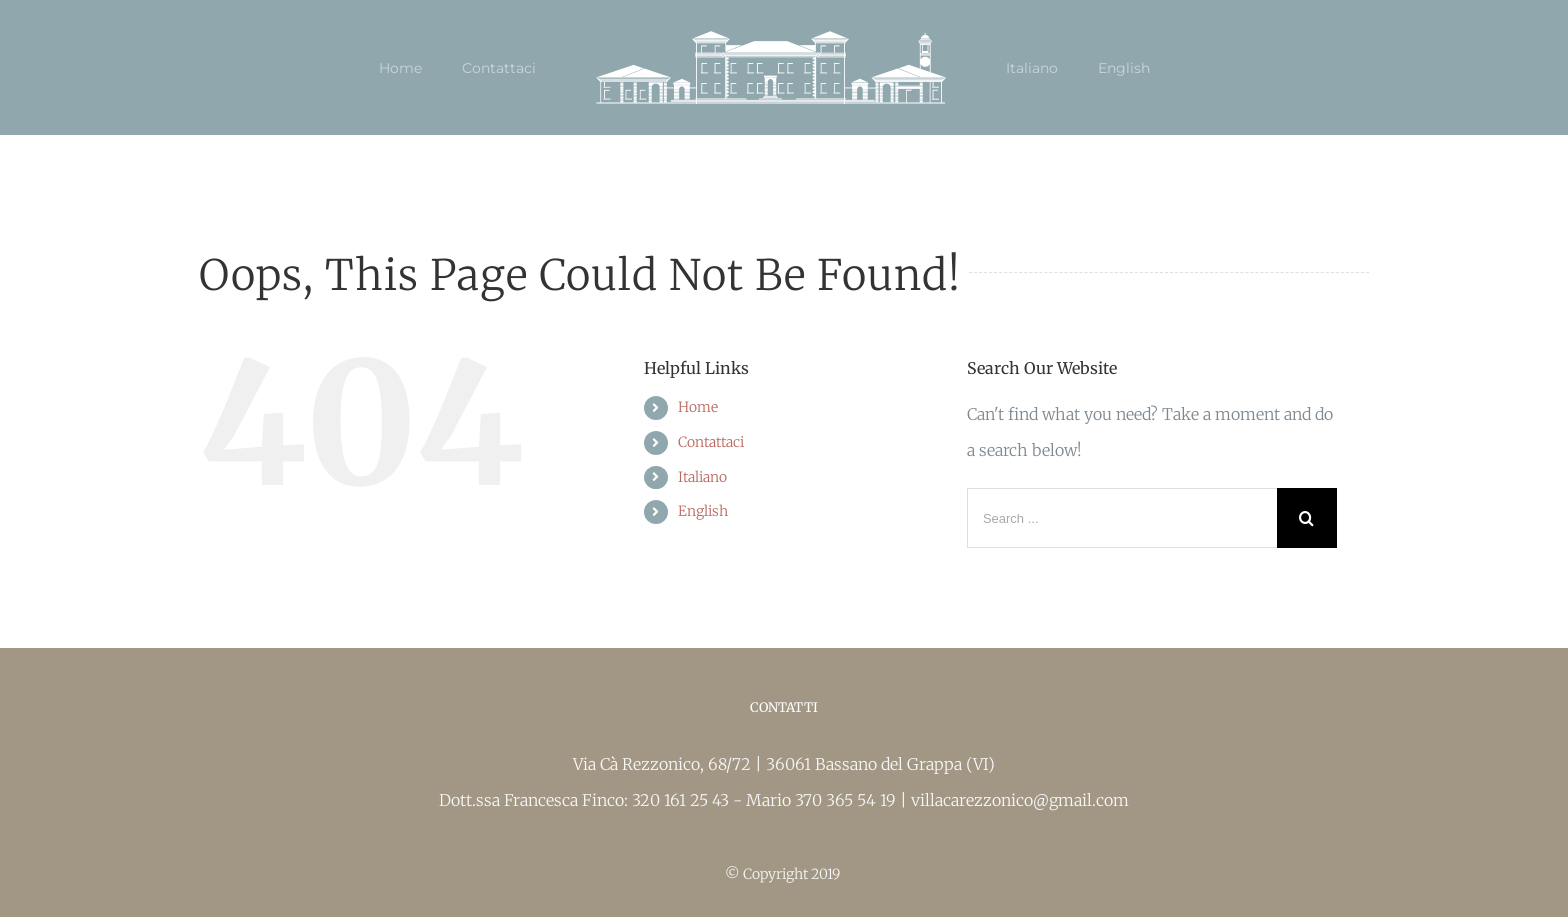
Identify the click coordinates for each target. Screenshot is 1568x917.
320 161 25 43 (682, 800)
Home (698, 407)
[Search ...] (1122, 518)
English (703, 511)
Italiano (702, 477)
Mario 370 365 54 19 (823, 800)
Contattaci (711, 442)
